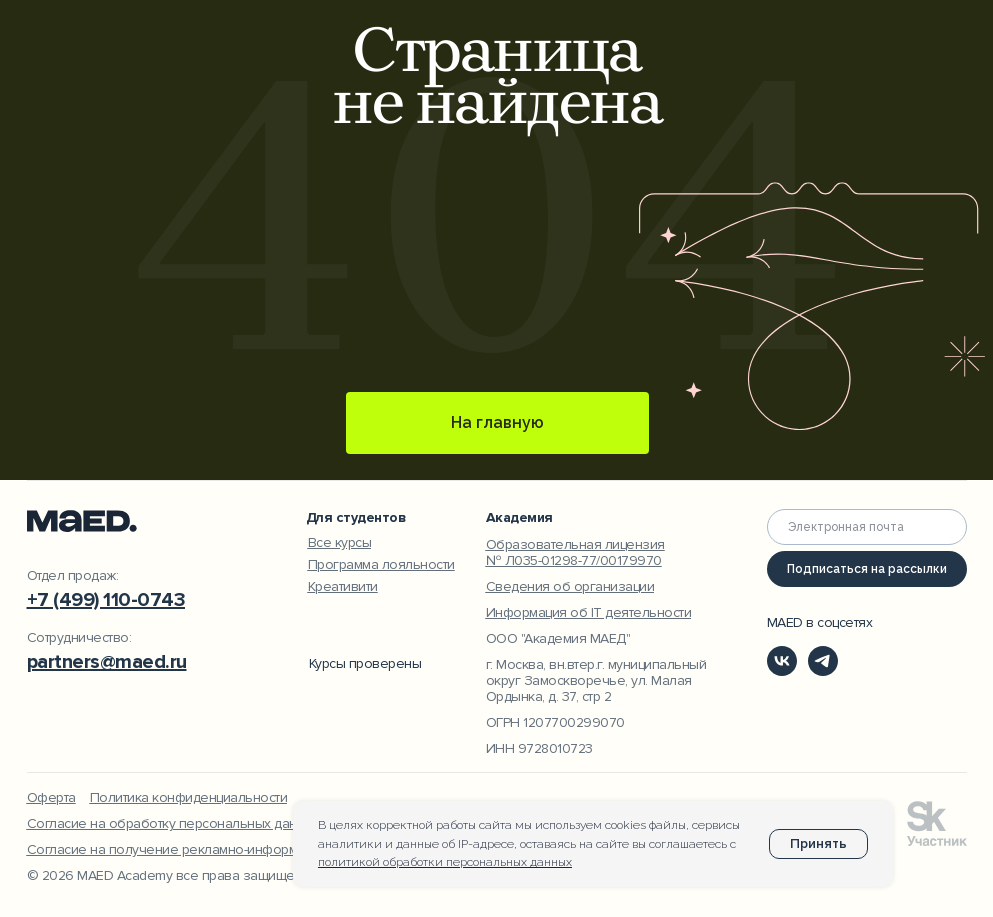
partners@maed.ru (107, 662)
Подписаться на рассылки (867, 569)
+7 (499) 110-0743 (106, 600)
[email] (867, 527)
